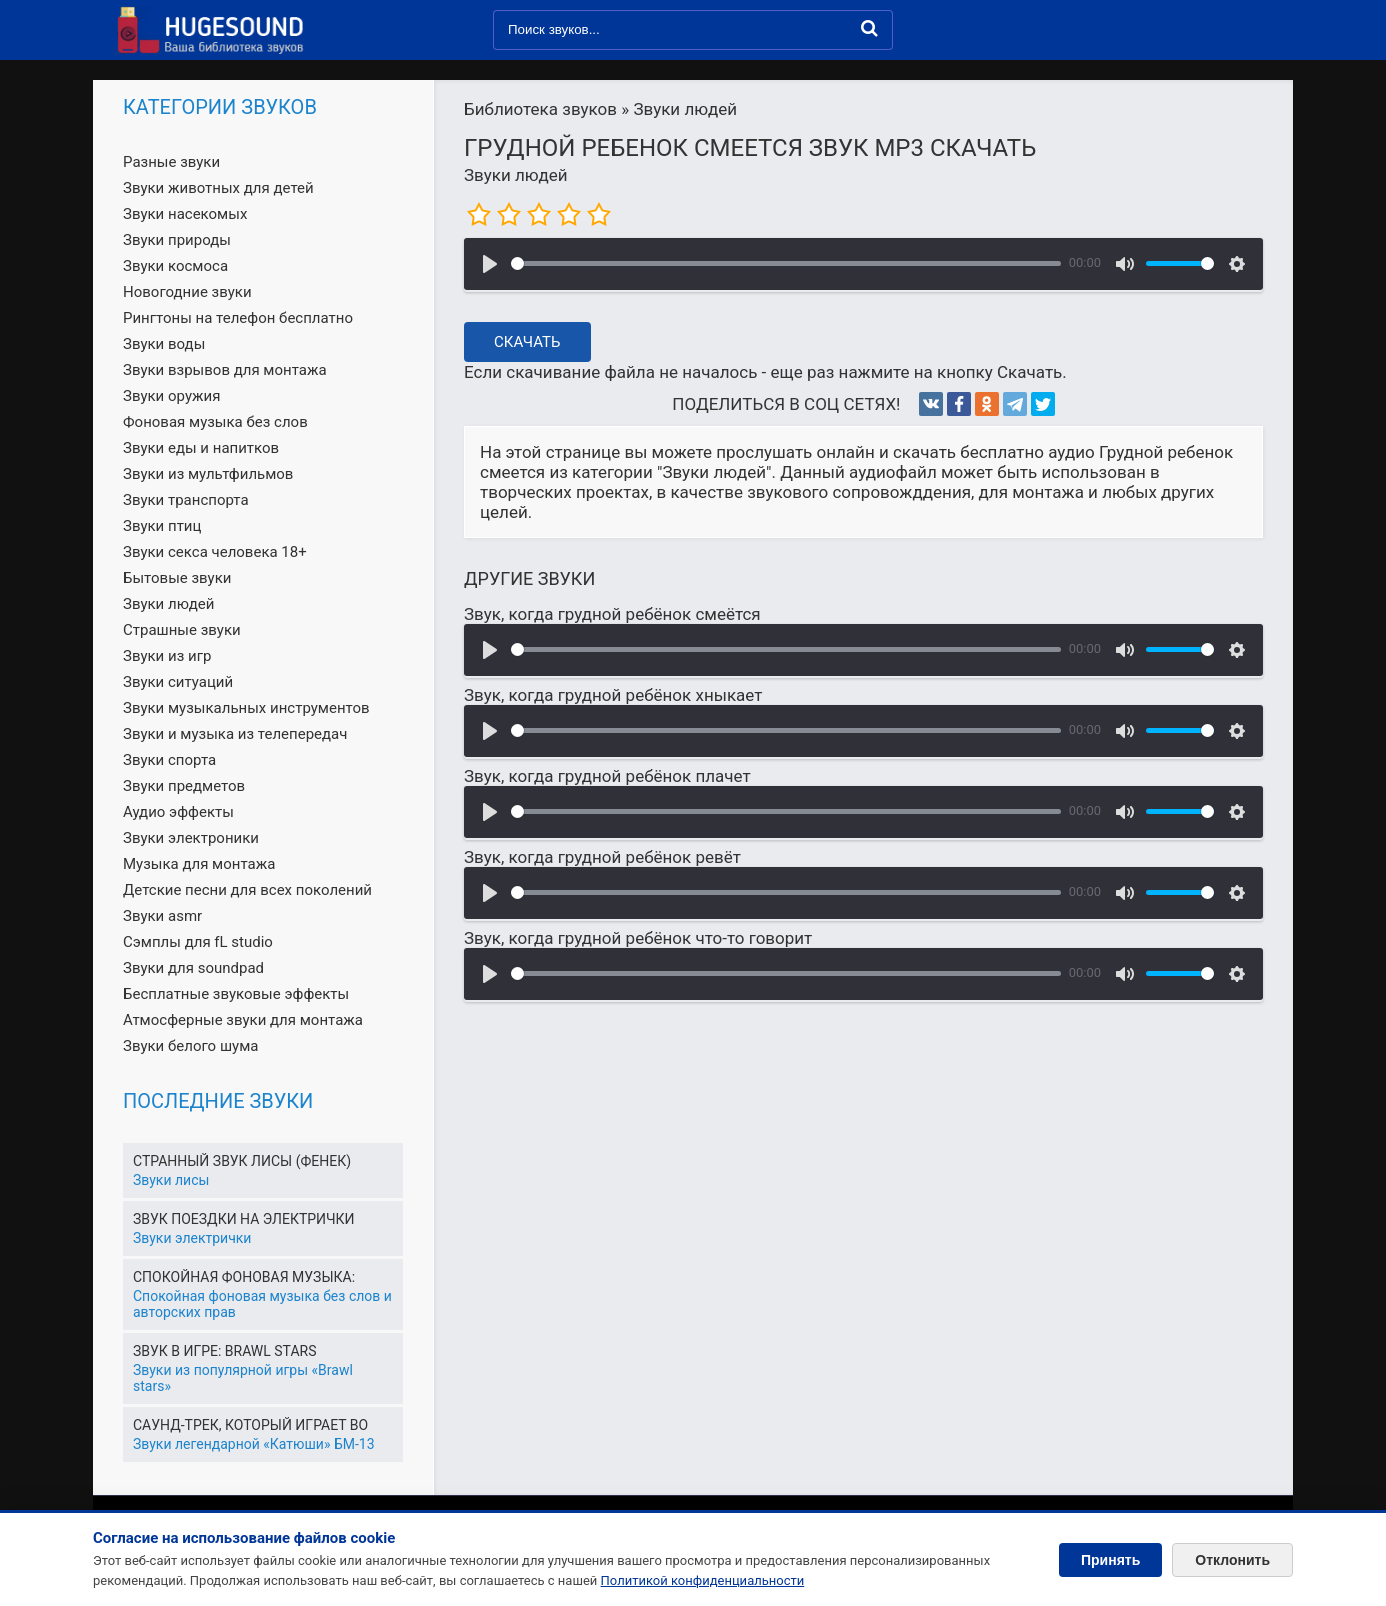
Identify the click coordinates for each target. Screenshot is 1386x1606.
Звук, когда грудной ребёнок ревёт (602, 857)
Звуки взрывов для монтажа (225, 370)
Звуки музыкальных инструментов (246, 708)
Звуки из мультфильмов (208, 474)
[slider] (786, 263)
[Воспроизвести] (490, 264)
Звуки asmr (162, 916)
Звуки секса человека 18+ (215, 552)
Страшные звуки (182, 630)
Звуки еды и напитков (201, 448)
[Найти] (869, 28)
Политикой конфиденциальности (703, 1580)
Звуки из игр (167, 656)
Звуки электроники (191, 838)
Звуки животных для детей (218, 188)
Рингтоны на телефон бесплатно (238, 318)
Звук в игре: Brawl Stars (224, 1351)
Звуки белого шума (190, 1046)
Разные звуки (171, 162)
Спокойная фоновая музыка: (244, 1277)
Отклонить (1232, 1560)
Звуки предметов (184, 786)
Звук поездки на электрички (243, 1219)
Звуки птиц (162, 526)
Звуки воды (164, 344)
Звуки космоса (175, 266)
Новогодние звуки (187, 292)
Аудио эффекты (178, 812)
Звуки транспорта (186, 500)
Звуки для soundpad (193, 968)
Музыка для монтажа (199, 864)
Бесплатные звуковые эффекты (236, 994)
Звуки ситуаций (178, 682)
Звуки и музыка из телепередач (235, 734)
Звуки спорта (169, 760)
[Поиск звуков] (693, 30)
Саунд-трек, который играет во (250, 1425)
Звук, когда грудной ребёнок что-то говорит (638, 938)
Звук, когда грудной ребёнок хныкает (613, 695)
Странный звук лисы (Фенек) (242, 1161)
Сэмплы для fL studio (198, 942)
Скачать (527, 342)
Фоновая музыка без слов (215, 422)
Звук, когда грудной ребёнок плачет (607, 776)
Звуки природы (177, 240)
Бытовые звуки (177, 578)
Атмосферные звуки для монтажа (243, 1020)
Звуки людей (516, 175)
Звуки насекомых (185, 214)
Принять (1110, 1560)
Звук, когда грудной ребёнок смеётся (612, 614)
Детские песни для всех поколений (247, 890)
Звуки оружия (171, 396)
